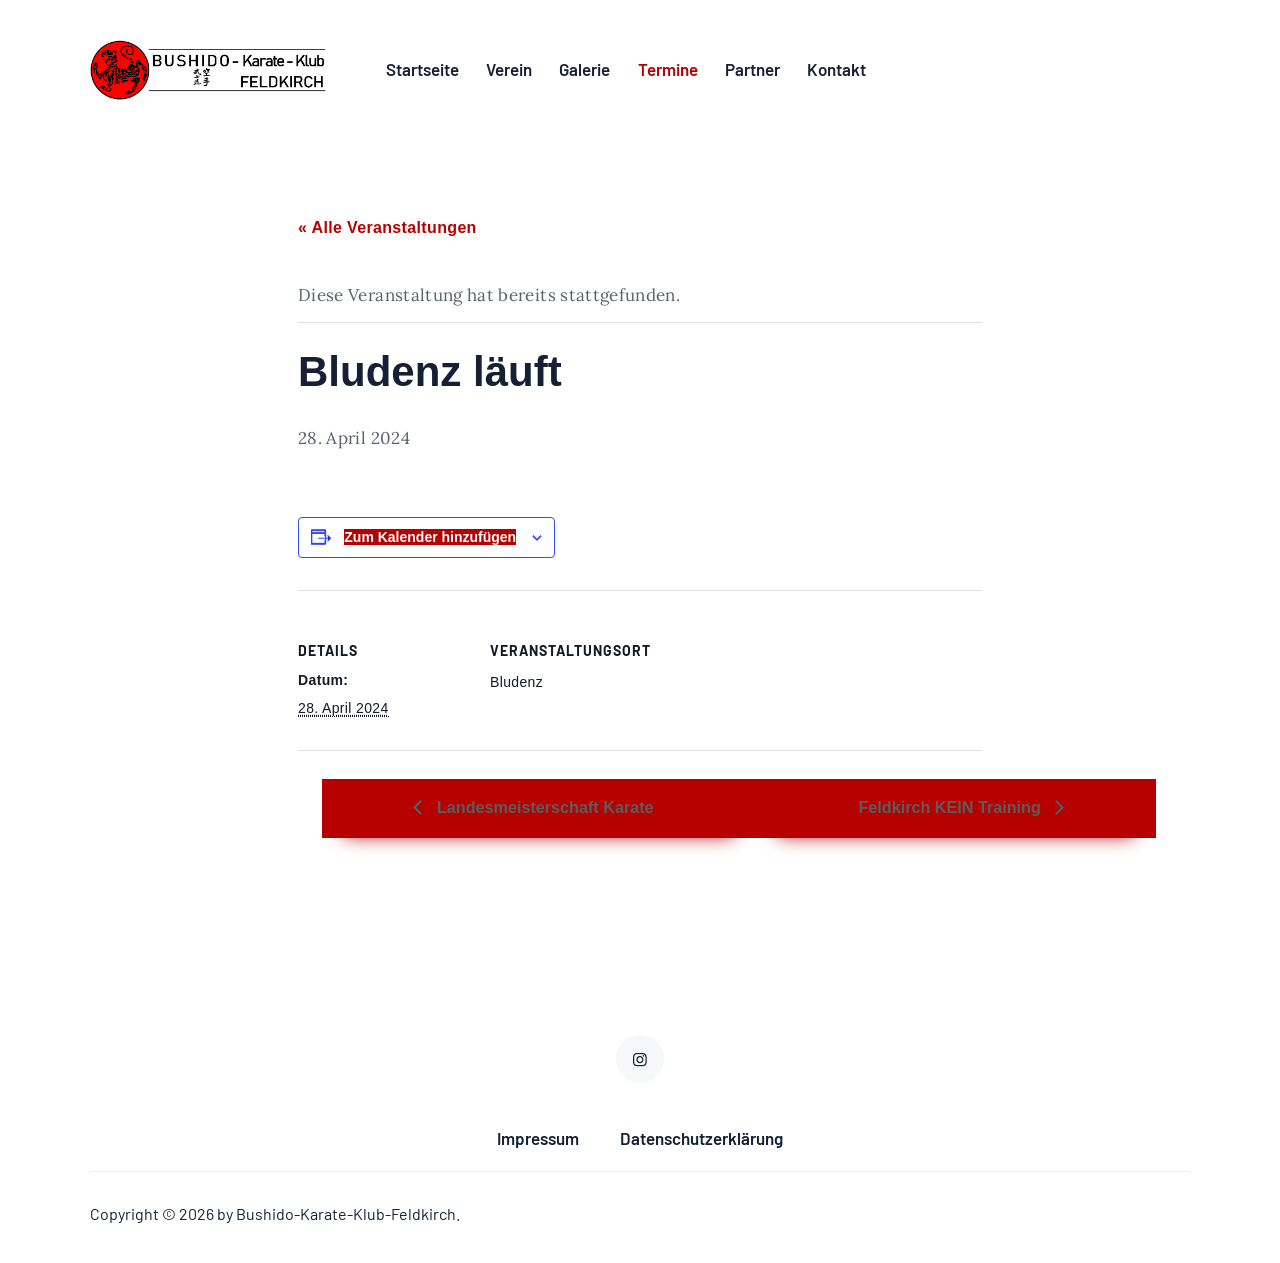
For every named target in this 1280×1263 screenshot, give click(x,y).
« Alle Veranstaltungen (387, 232)
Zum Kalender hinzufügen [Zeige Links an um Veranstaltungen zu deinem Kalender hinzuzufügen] (430, 542)
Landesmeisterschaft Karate (579, 812)
